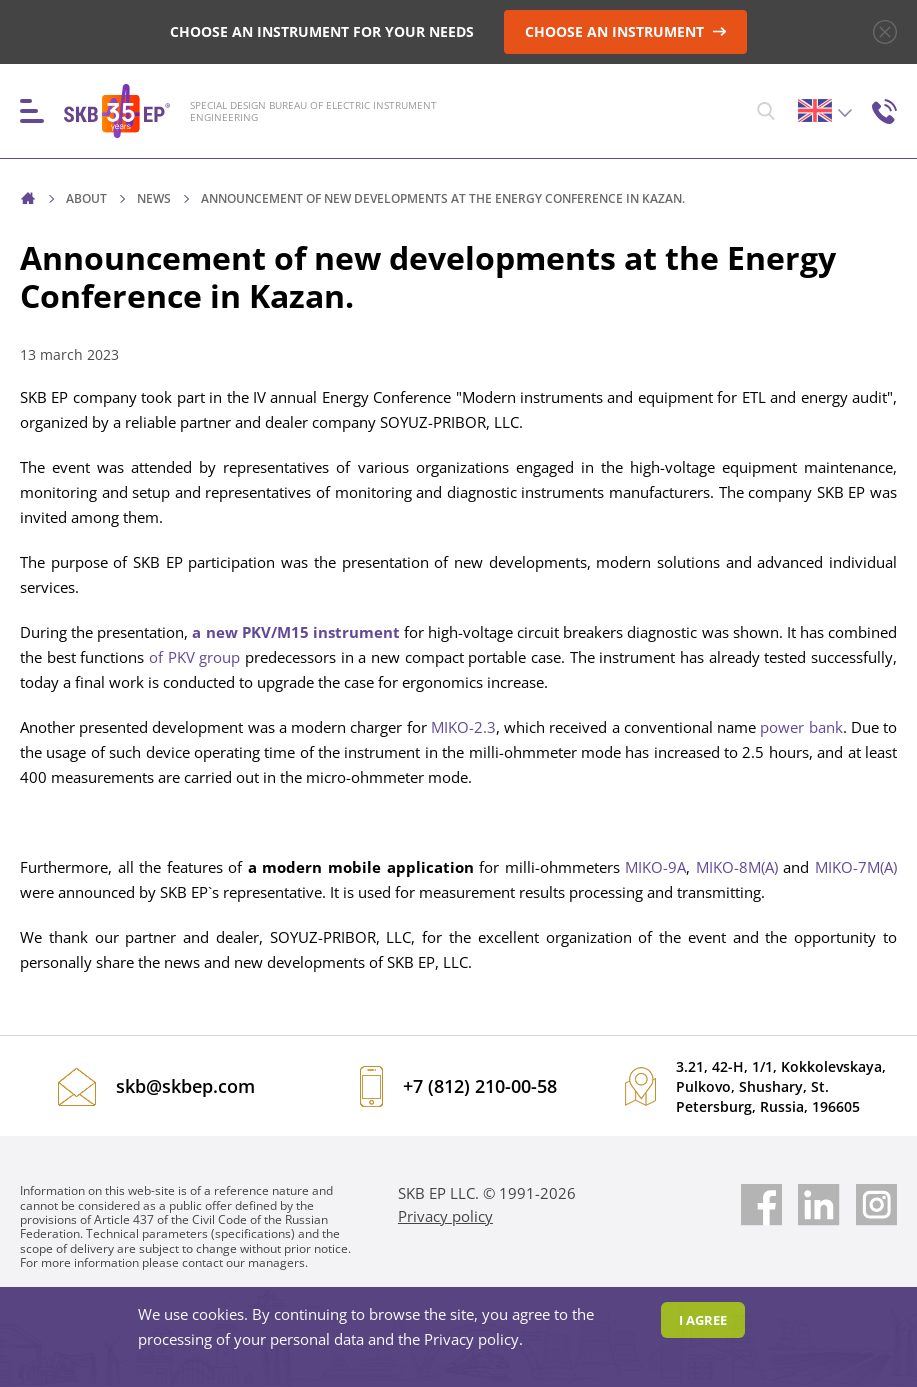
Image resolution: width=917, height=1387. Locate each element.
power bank (801, 728)
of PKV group (194, 658)
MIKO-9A (655, 868)
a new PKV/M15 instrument (295, 633)
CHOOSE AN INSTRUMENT (626, 31)
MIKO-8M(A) (737, 868)
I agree (703, 1320)
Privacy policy (445, 1216)
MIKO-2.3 (463, 728)
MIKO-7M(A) (856, 868)
